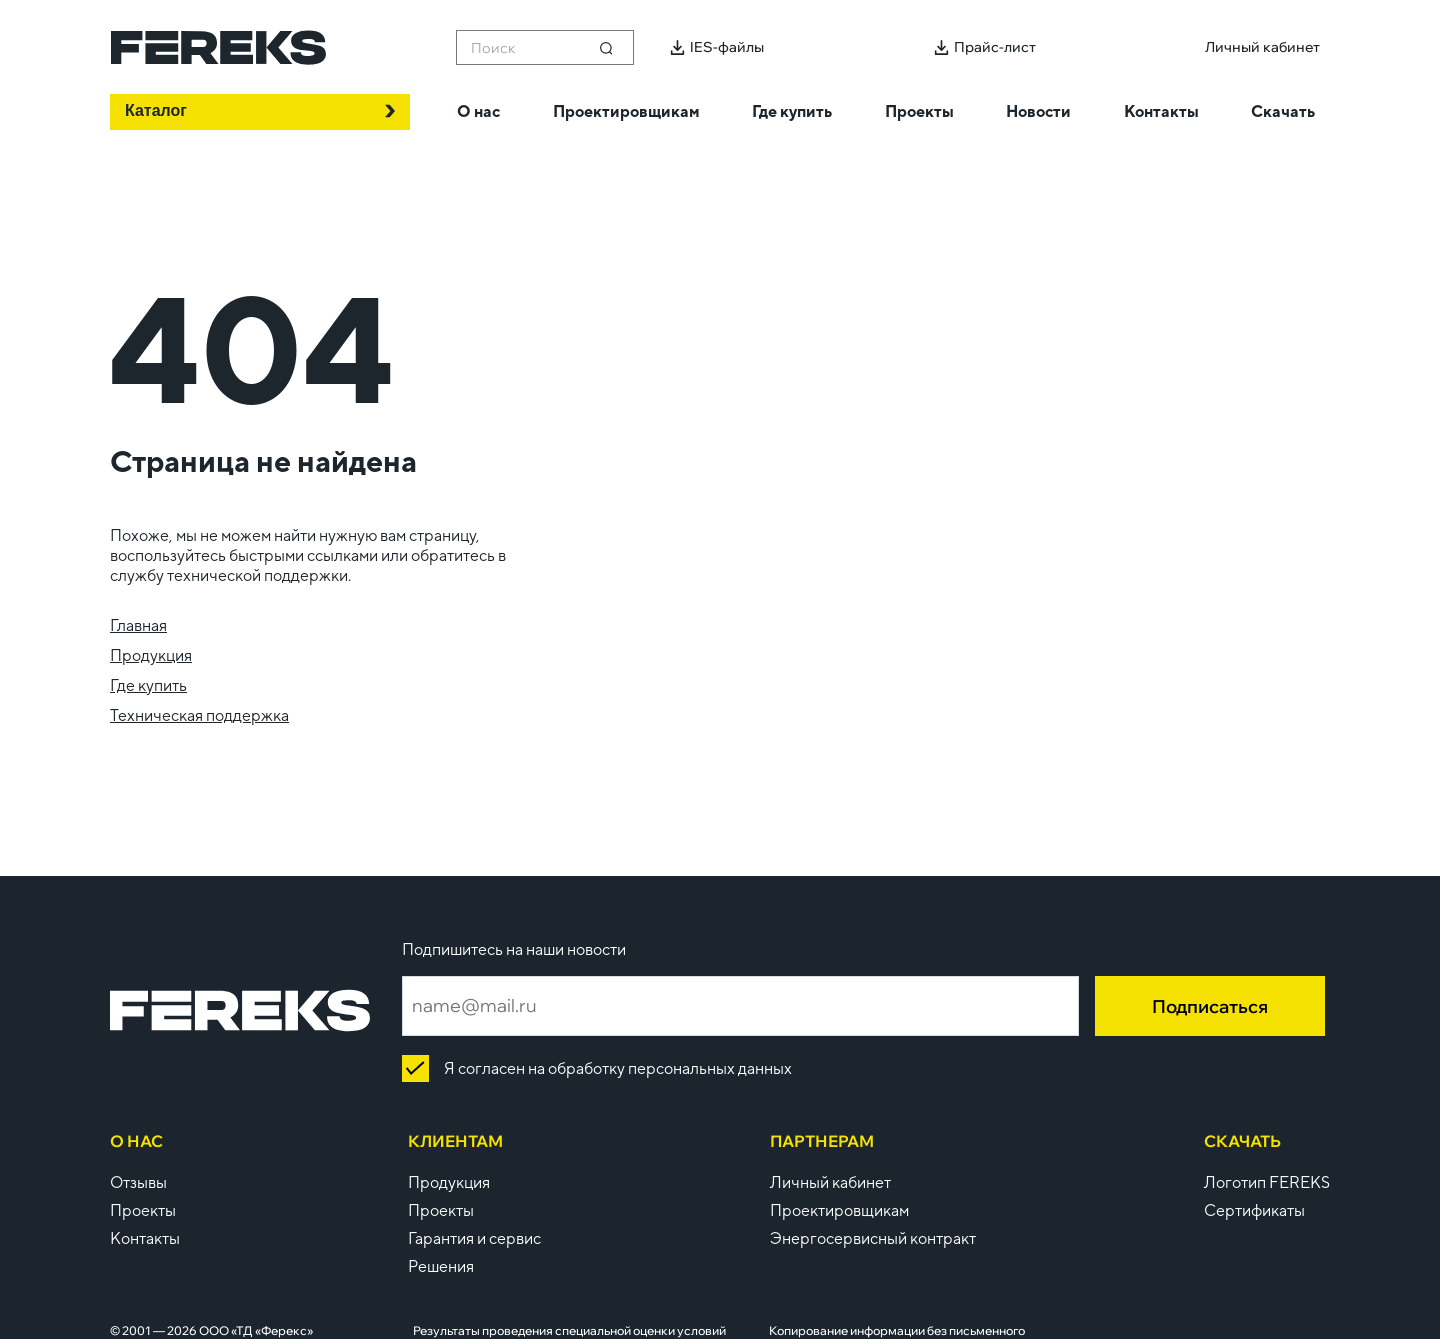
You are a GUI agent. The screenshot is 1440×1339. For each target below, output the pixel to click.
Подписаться (1210, 1006)
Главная (138, 625)
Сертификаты (1254, 1210)
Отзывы (138, 1182)
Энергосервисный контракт (873, 1238)
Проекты (143, 1210)
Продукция (151, 655)
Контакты (145, 1238)
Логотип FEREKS (1267, 1182)
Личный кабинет (830, 1182)
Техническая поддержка (199, 715)
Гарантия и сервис (474, 1238)
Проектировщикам (839, 1210)
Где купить (148, 685)
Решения (441, 1266)
